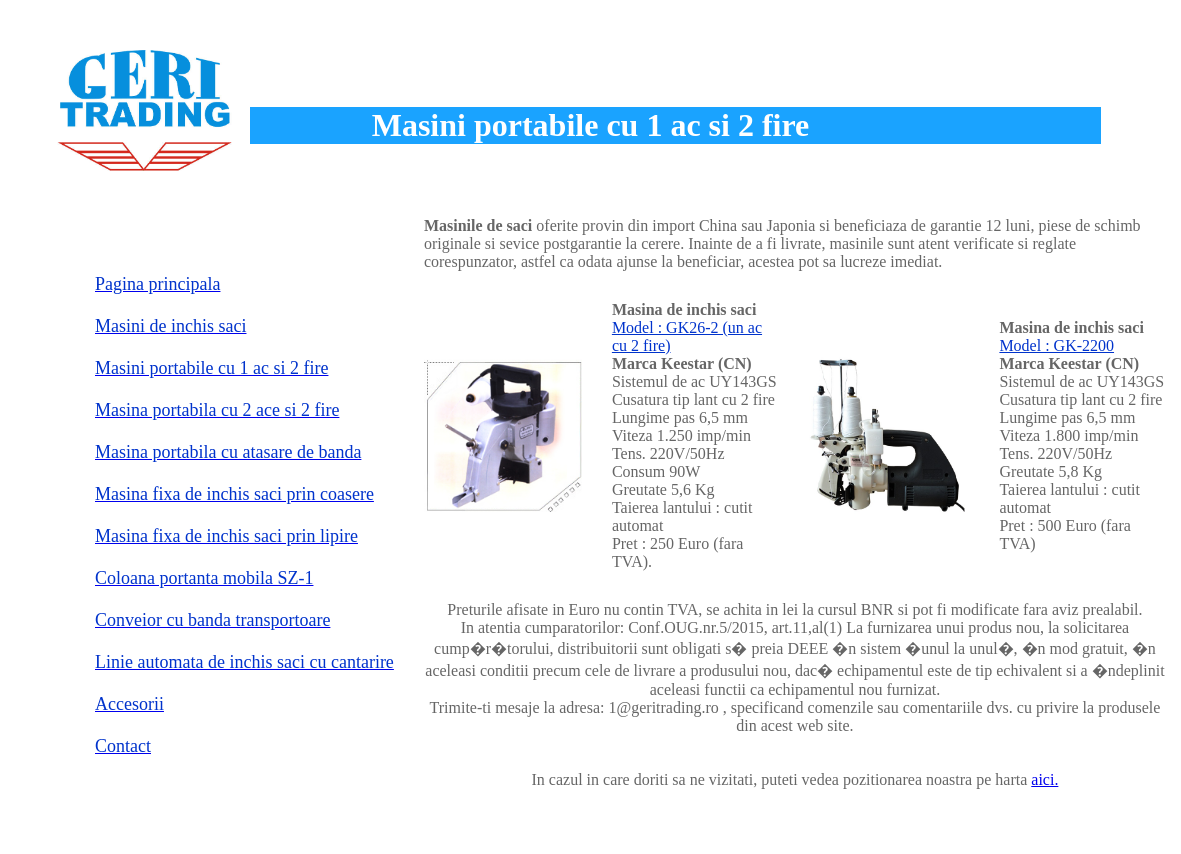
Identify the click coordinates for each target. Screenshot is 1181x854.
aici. (1044, 779)
